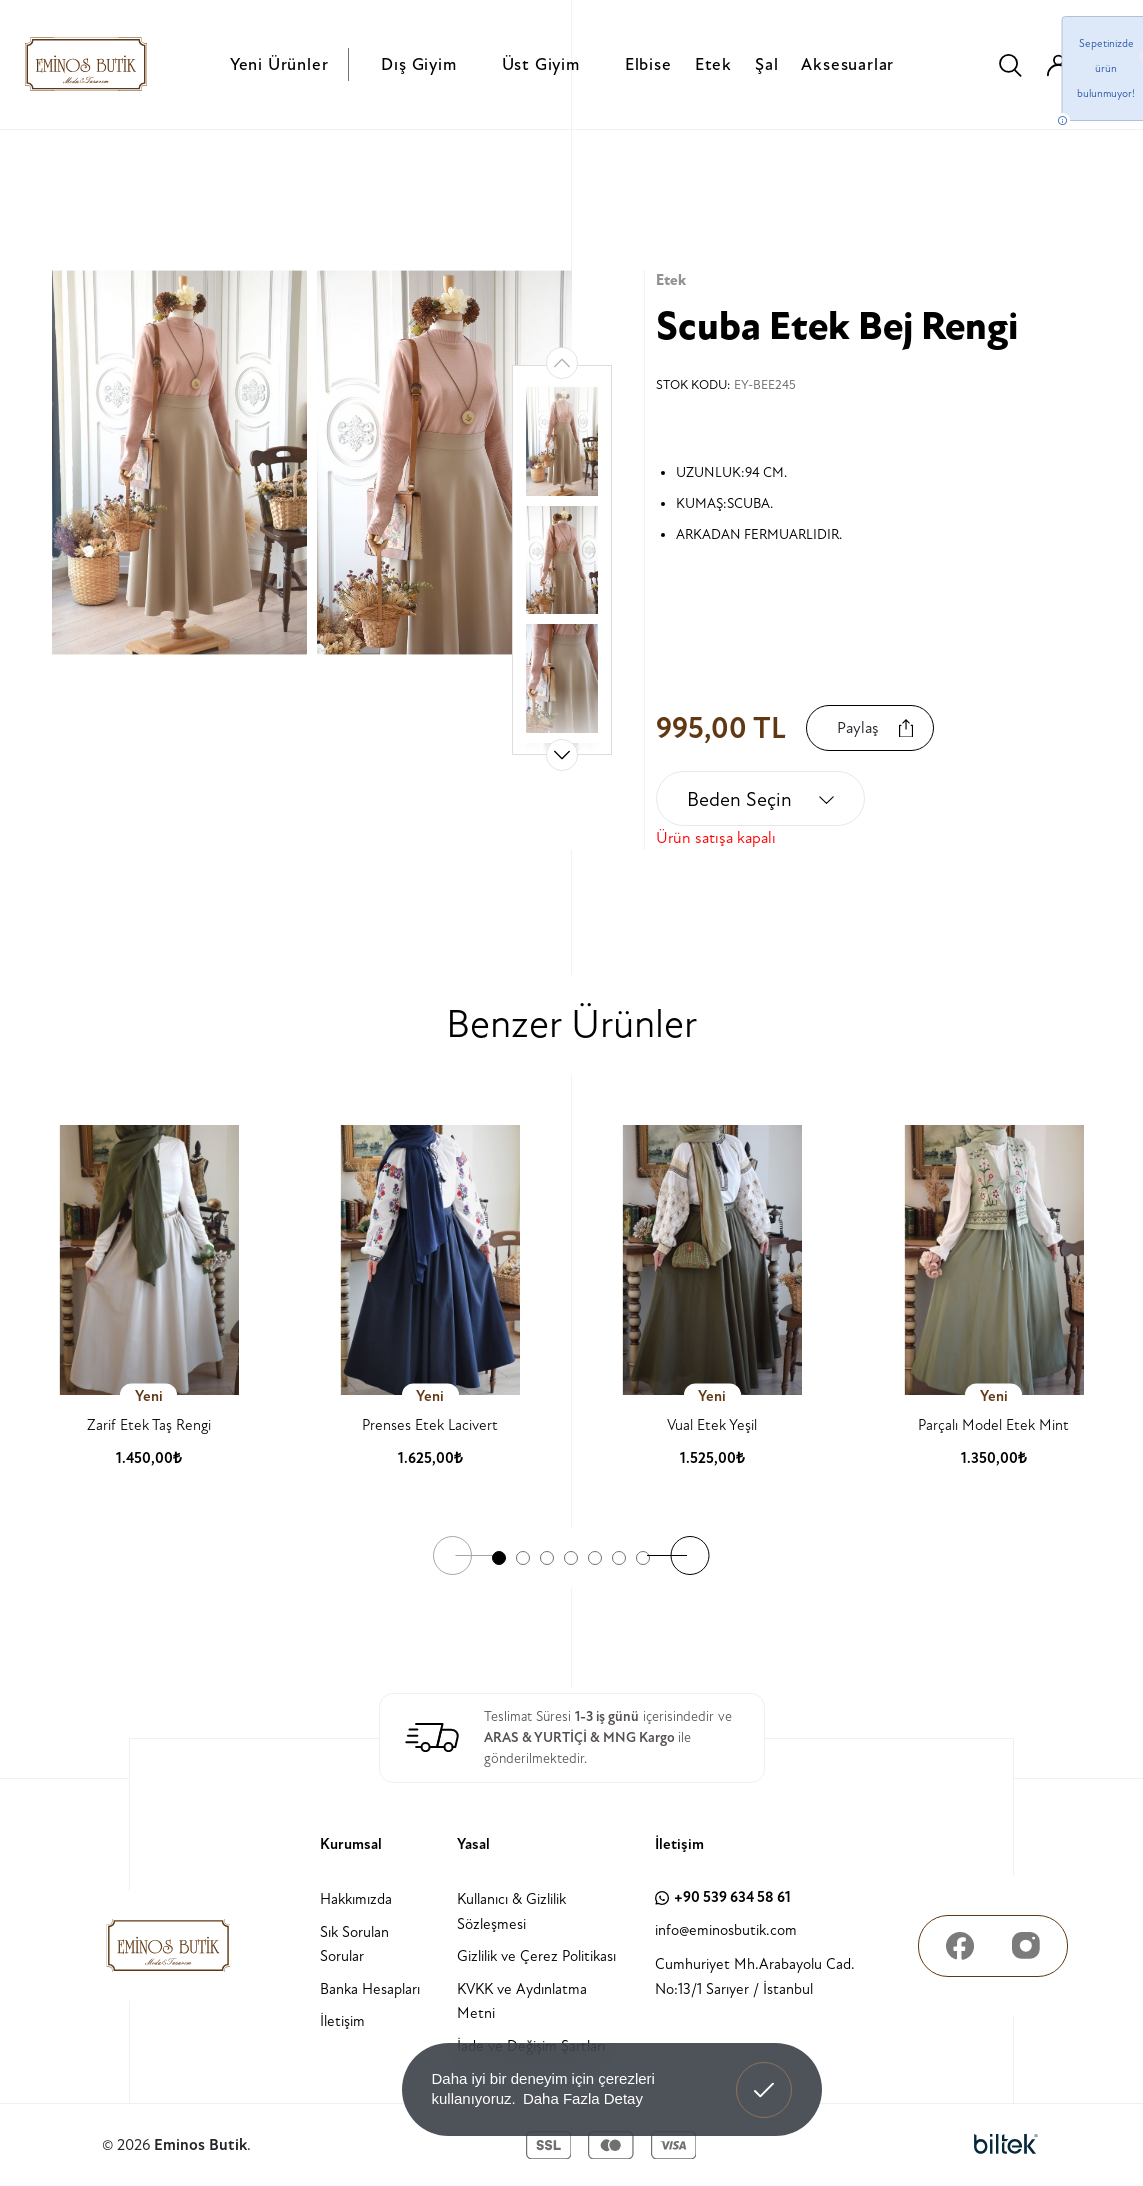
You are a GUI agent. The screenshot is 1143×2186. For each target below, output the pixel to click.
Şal (766, 64)
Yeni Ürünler (279, 64)
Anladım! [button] (764, 2075)
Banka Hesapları (370, 1989)
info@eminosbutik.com (726, 1930)
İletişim (342, 2021)
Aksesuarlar (847, 64)
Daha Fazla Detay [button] (583, 2098)
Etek (713, 64)
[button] (562, 755)
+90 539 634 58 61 (723, 1897)
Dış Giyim (418, 64)
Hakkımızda (356, 1899)
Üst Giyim (541, 64)
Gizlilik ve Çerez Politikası (536, 1956)
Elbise (648, 64)
